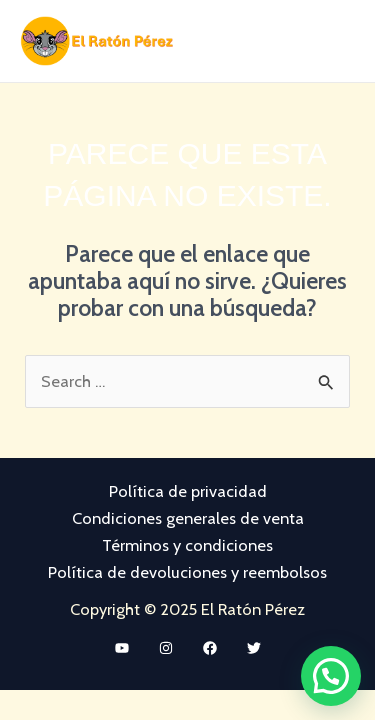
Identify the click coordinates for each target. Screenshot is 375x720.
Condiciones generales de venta (188, 518)
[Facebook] (210, 648)
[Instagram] (166, 648)
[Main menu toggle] (332, 41)
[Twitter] (254, 648)
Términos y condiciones (187, 545)
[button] (331, 676)
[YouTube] (122, 648)
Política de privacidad (188, 491)
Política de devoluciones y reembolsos (187, 572)
